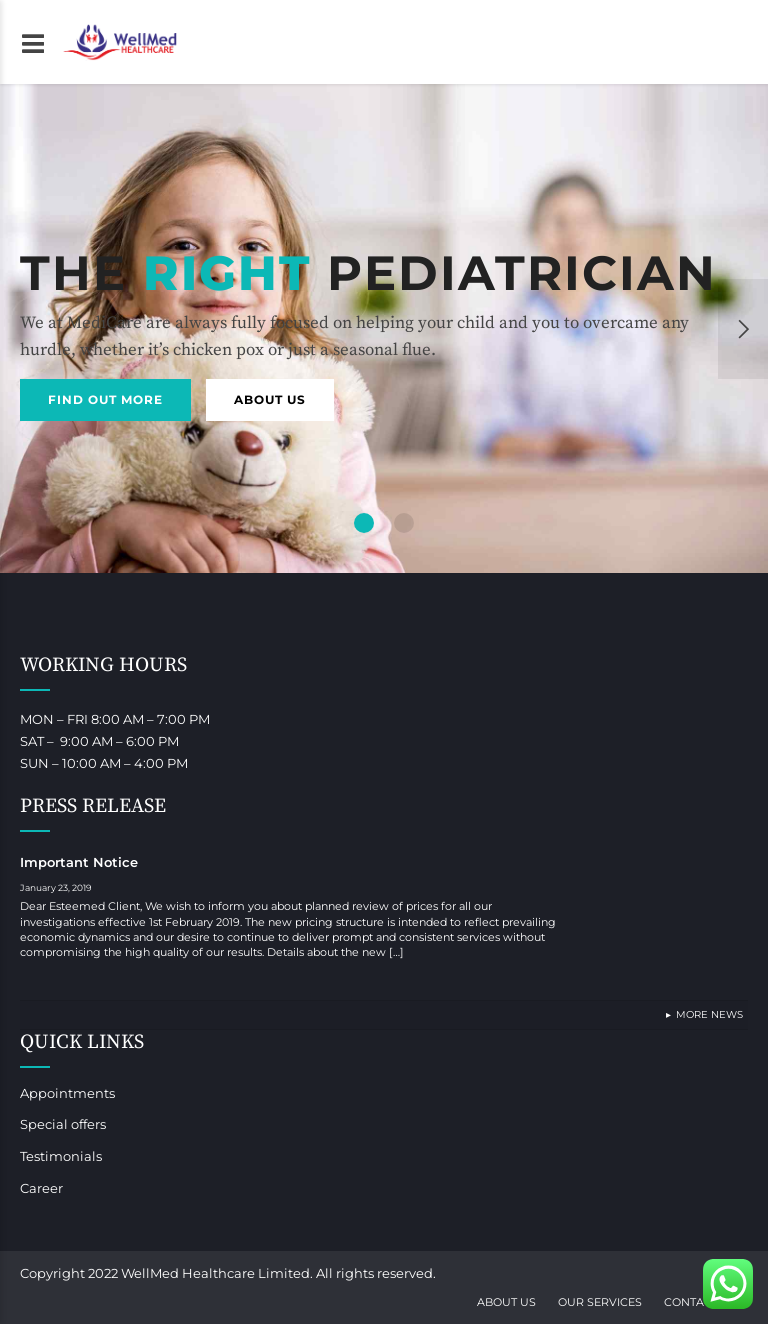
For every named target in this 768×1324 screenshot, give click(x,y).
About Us (506, 1302)
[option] (384, 328)
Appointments (67, 1093)
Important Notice (79, 862)
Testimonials (61, 1156)
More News (709, 1014)
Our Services (600, 1302)
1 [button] (364, 523)
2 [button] (404, 523)
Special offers (63, 1124)
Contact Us (700, 1302)
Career (41, 1188)
